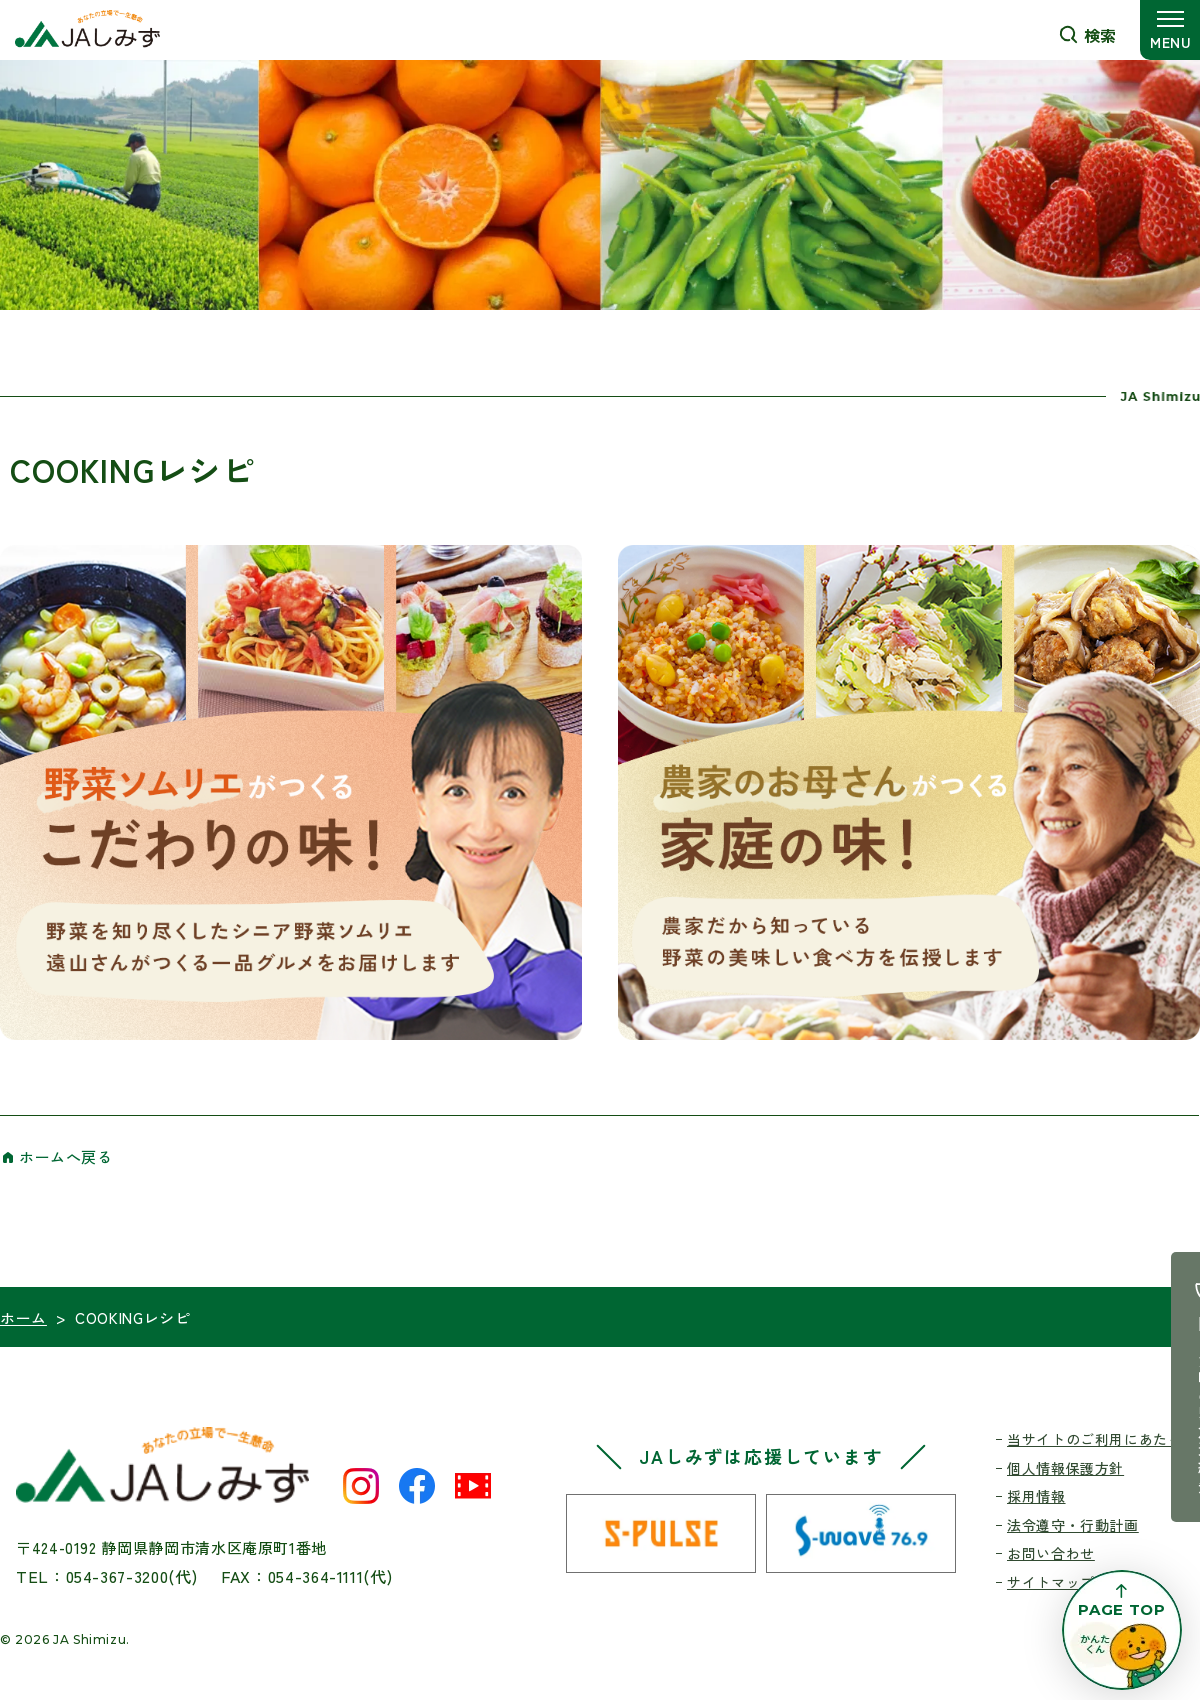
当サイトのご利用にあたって (1102, 1439)
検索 (1100, 35)
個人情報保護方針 (1065, 1468)
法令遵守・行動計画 (1073, 1525)
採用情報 (1036, 1496)
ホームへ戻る (66, 1156)
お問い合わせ (1051, 1553)
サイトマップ (1051, 1582)
